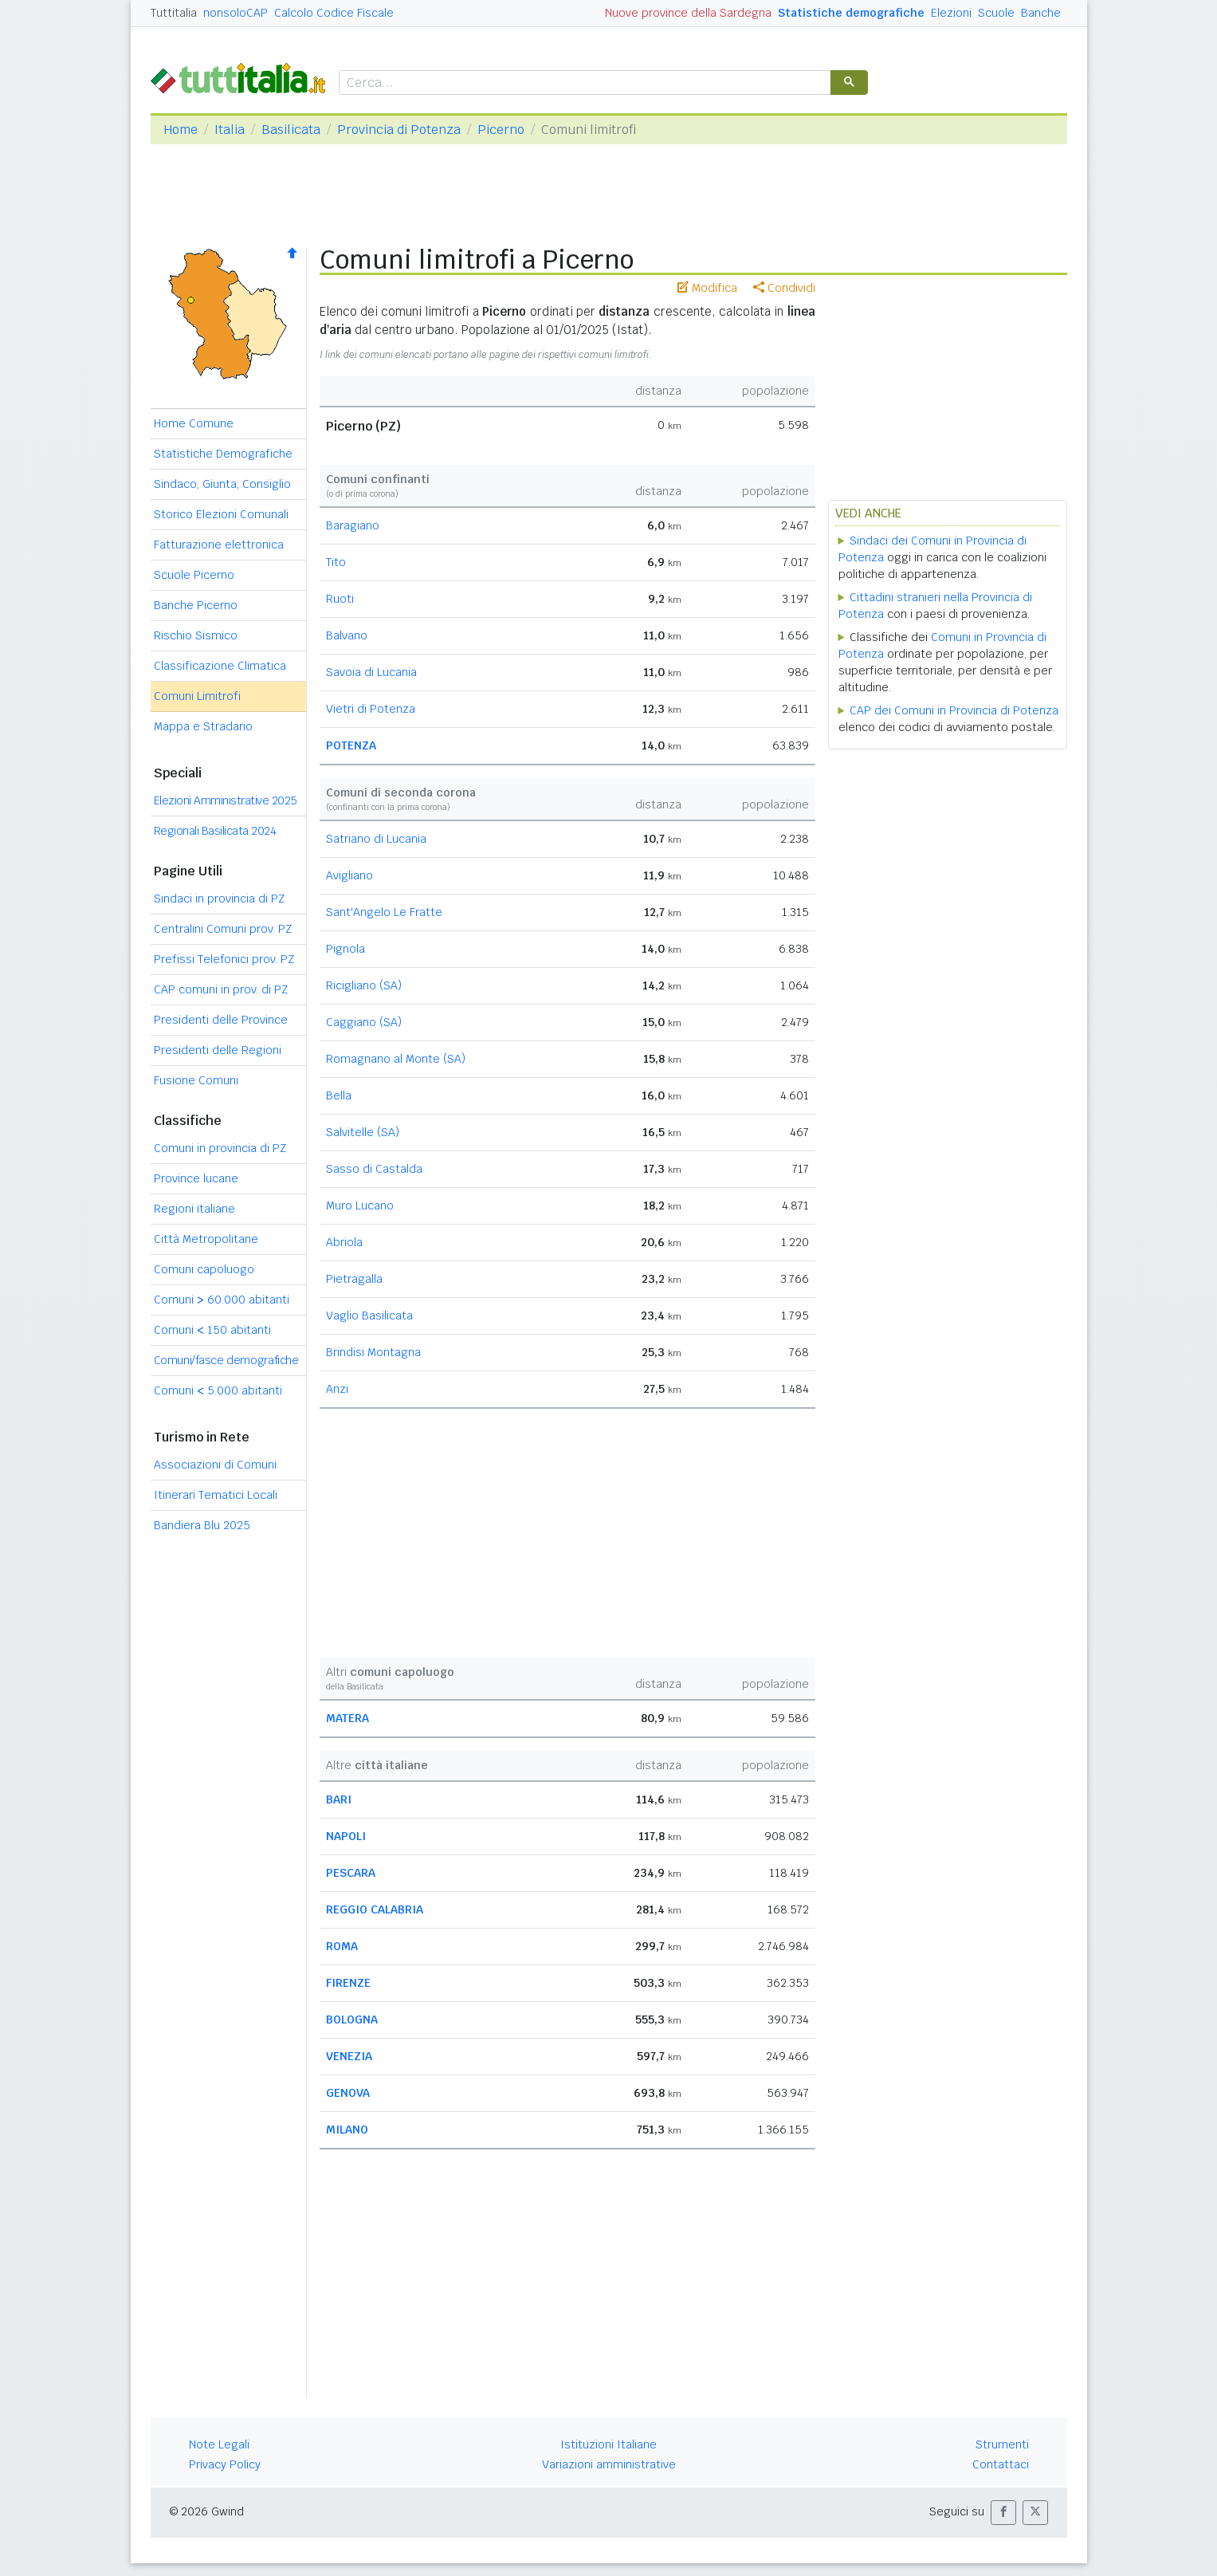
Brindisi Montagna (373, 1352)
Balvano (346, 635)
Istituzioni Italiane (608, 2444)
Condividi (784, 288)
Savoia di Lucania (371, 672)
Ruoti (340, 599)
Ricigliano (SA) (364, 985)
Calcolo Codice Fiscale (334, 13)
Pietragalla (354, 1279)
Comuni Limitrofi (197, 696)
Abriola (344, 1242)
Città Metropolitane (206, 1239)
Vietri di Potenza (370, 709)
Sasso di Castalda (374, 1169)
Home (180, 129)
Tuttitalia (174, 13)
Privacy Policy (225, 2464)
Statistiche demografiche (851, 13)
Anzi (337, 1389)
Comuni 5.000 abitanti (218, 1390)
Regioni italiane (194, 1208)
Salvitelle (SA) (362, 1132)
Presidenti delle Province (221, 1020)
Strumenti (1002, 2444)
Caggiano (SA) (364, 1022)
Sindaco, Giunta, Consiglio (222, 484)
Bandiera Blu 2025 (202, 1525)
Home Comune (194, 423)
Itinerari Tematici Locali (215, 1495)
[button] (1003, 2512)
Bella (338, 1095)
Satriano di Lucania (376, 839)
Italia (229, 129)
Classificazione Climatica (220, 666)
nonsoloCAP (235, 13)
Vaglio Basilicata (369, 1315)
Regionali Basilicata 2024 (215, 831)
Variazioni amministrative (609, 2464)
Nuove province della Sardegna (688, 13)
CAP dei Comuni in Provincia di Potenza (954, 710)
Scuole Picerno (194, 575)
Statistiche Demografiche (223, 453)
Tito (336, 562)
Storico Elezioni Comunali (221, 514)
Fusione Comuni (196, 1080)
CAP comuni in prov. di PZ (221, 989)
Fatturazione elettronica (219, 544)
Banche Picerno (196, 605)
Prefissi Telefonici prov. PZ (224, 959)
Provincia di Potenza (399, 129)
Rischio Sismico (196, 635)
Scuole (996, 13)
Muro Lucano (360, 1205)
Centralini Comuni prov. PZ (223, 929)
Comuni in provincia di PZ (220, 1148)
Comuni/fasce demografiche (226, 1360)
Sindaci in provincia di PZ (219, 898)
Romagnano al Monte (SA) (395, 1059)
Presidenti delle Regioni (217, 1050)
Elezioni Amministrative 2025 (225, 800)
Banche (1041, 13)
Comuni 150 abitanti (212, 1330)
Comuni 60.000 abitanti (221, 1299)
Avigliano (349, 875)
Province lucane (196, 1178)
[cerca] (583, 83)
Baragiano (352, 525)
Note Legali (219, 2444)
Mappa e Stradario (203, 726)
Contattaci (1000, 2464)
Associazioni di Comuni (215, 1464)
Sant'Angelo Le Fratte (384, 912)
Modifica (707, 288)
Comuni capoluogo (204, 1269)
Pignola (345, 949)
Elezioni (951, 13)
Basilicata (290, 129)
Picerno (500, 129)
